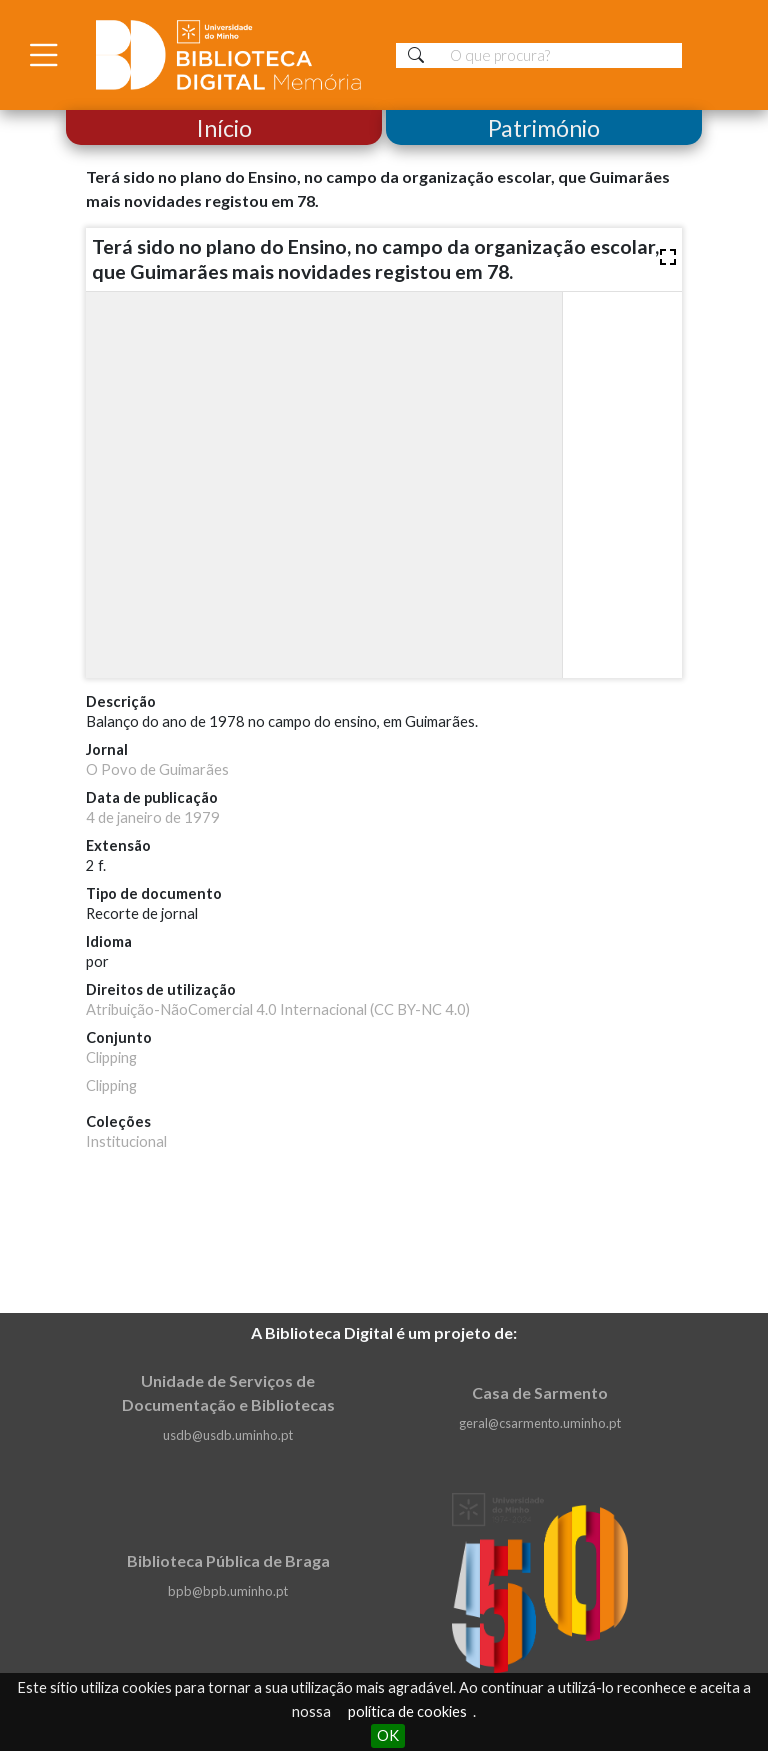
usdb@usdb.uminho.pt (228, 1435)
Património (544, 128)
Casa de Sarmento (540, 1392)
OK (388, 1735)
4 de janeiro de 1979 (153, 817)
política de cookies (407, 1711)
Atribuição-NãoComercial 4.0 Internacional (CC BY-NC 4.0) (278, 1009)
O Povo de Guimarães (157, 769)
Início (224, 128)
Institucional (126, 1141)
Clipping (111, 1057)
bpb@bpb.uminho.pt (228, 1591)
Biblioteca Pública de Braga (228, 1560)
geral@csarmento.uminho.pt (540, 1423)
